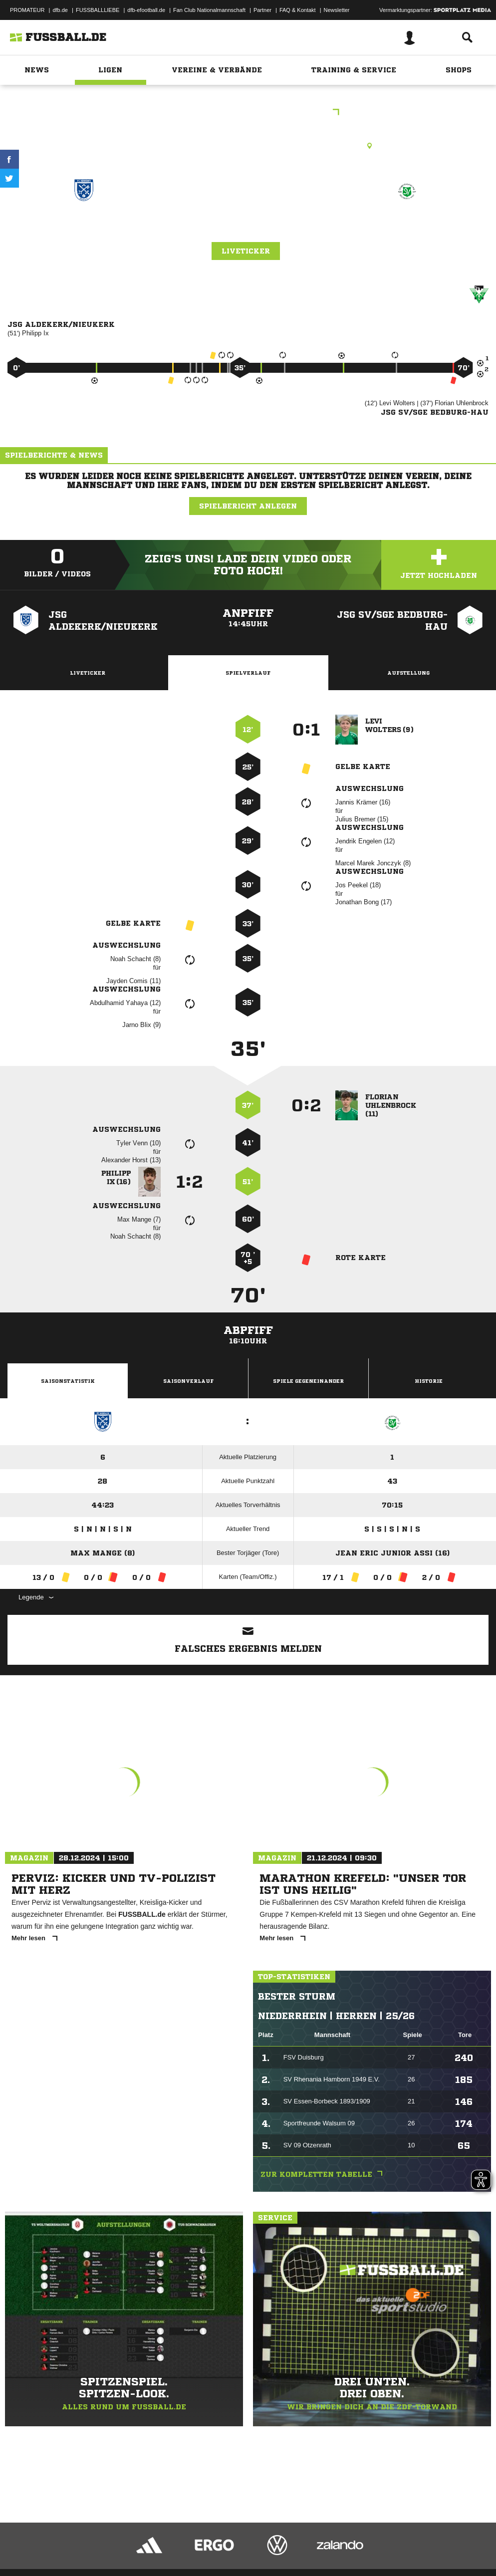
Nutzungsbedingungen (132, 2543)
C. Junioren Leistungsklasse (248, 113)
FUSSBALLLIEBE (97, 10)
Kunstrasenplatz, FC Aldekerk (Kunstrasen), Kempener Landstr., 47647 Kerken (248, 145)
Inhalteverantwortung (238, 2543)
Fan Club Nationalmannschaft (209, 10)
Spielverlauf (248, 672)
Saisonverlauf (188, 1380)
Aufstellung (408, 672)
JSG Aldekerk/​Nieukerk (84, 226)
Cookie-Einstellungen (300, 2543)
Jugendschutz (187, 2543)
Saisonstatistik (68, 1380)
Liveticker (246, 251)
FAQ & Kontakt (297, 10)
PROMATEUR (27, 10)
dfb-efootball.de (146, 10)
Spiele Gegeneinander (308, 1380)
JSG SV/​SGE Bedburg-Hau (406, 226)
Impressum (20, 2543)
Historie (429, 1380)
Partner (262, 10)
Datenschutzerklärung (70, 2543)
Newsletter (337, 10)
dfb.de (60, 10)
